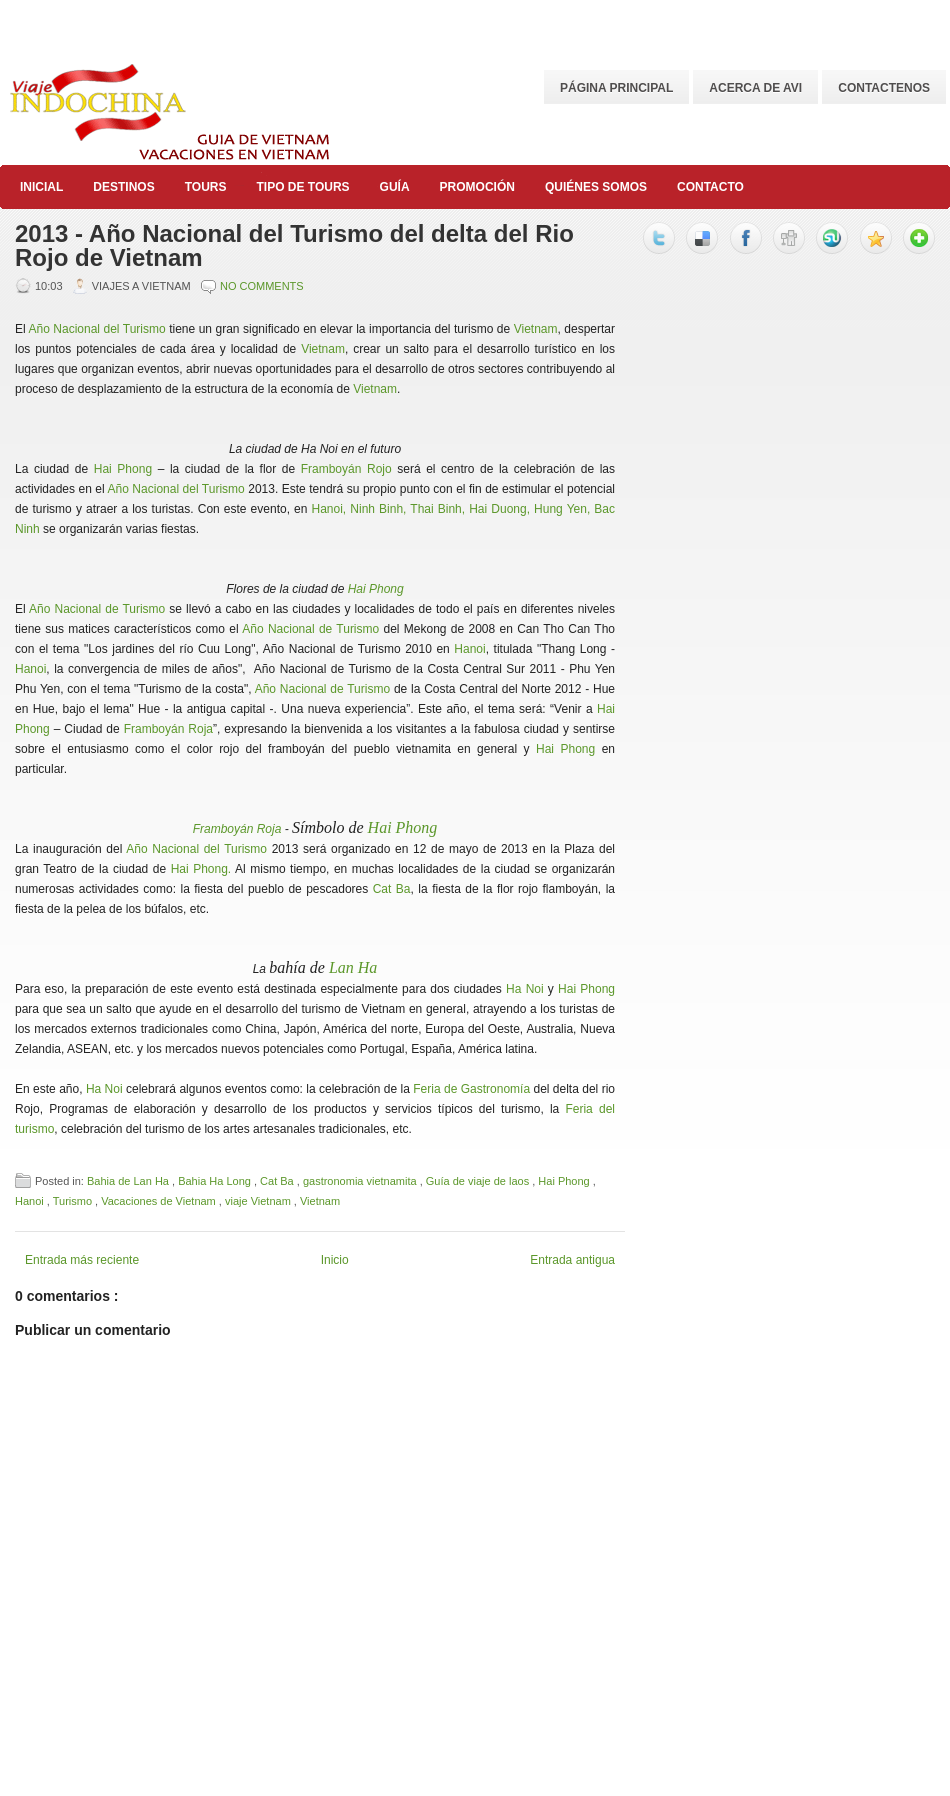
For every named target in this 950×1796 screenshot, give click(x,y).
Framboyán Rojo (346, 469)
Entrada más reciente (82, 1260)
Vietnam (536, 329)
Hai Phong (123, 469)
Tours (206, 187)
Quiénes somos (596, 187)
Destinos (123, 187)
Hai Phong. (201, 869)
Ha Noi (525, 989)
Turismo (74, 1201)
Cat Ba (392, 889)
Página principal (616, 88)
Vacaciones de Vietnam (160, 1201)
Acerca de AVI (755, 88)
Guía (395, 187)
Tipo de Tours (302, 187)
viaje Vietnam (259, 1201)
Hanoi (469, 649)
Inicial (41, 187)
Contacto (710, 187)
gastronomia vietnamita (361, 1181)
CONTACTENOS (884, 88)
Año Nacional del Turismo (97, 329)
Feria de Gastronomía (471, 1089)
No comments (262, 286)
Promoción (477, 187)
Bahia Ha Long (216, 1181)
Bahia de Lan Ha (129, 1181)
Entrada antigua (572, 1260)
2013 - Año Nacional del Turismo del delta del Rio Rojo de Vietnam (294, 246)
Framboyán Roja (168, 729)
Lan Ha (353, 967)
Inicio (335, 1260)
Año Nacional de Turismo (97, 609)
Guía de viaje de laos (479, 1181)
